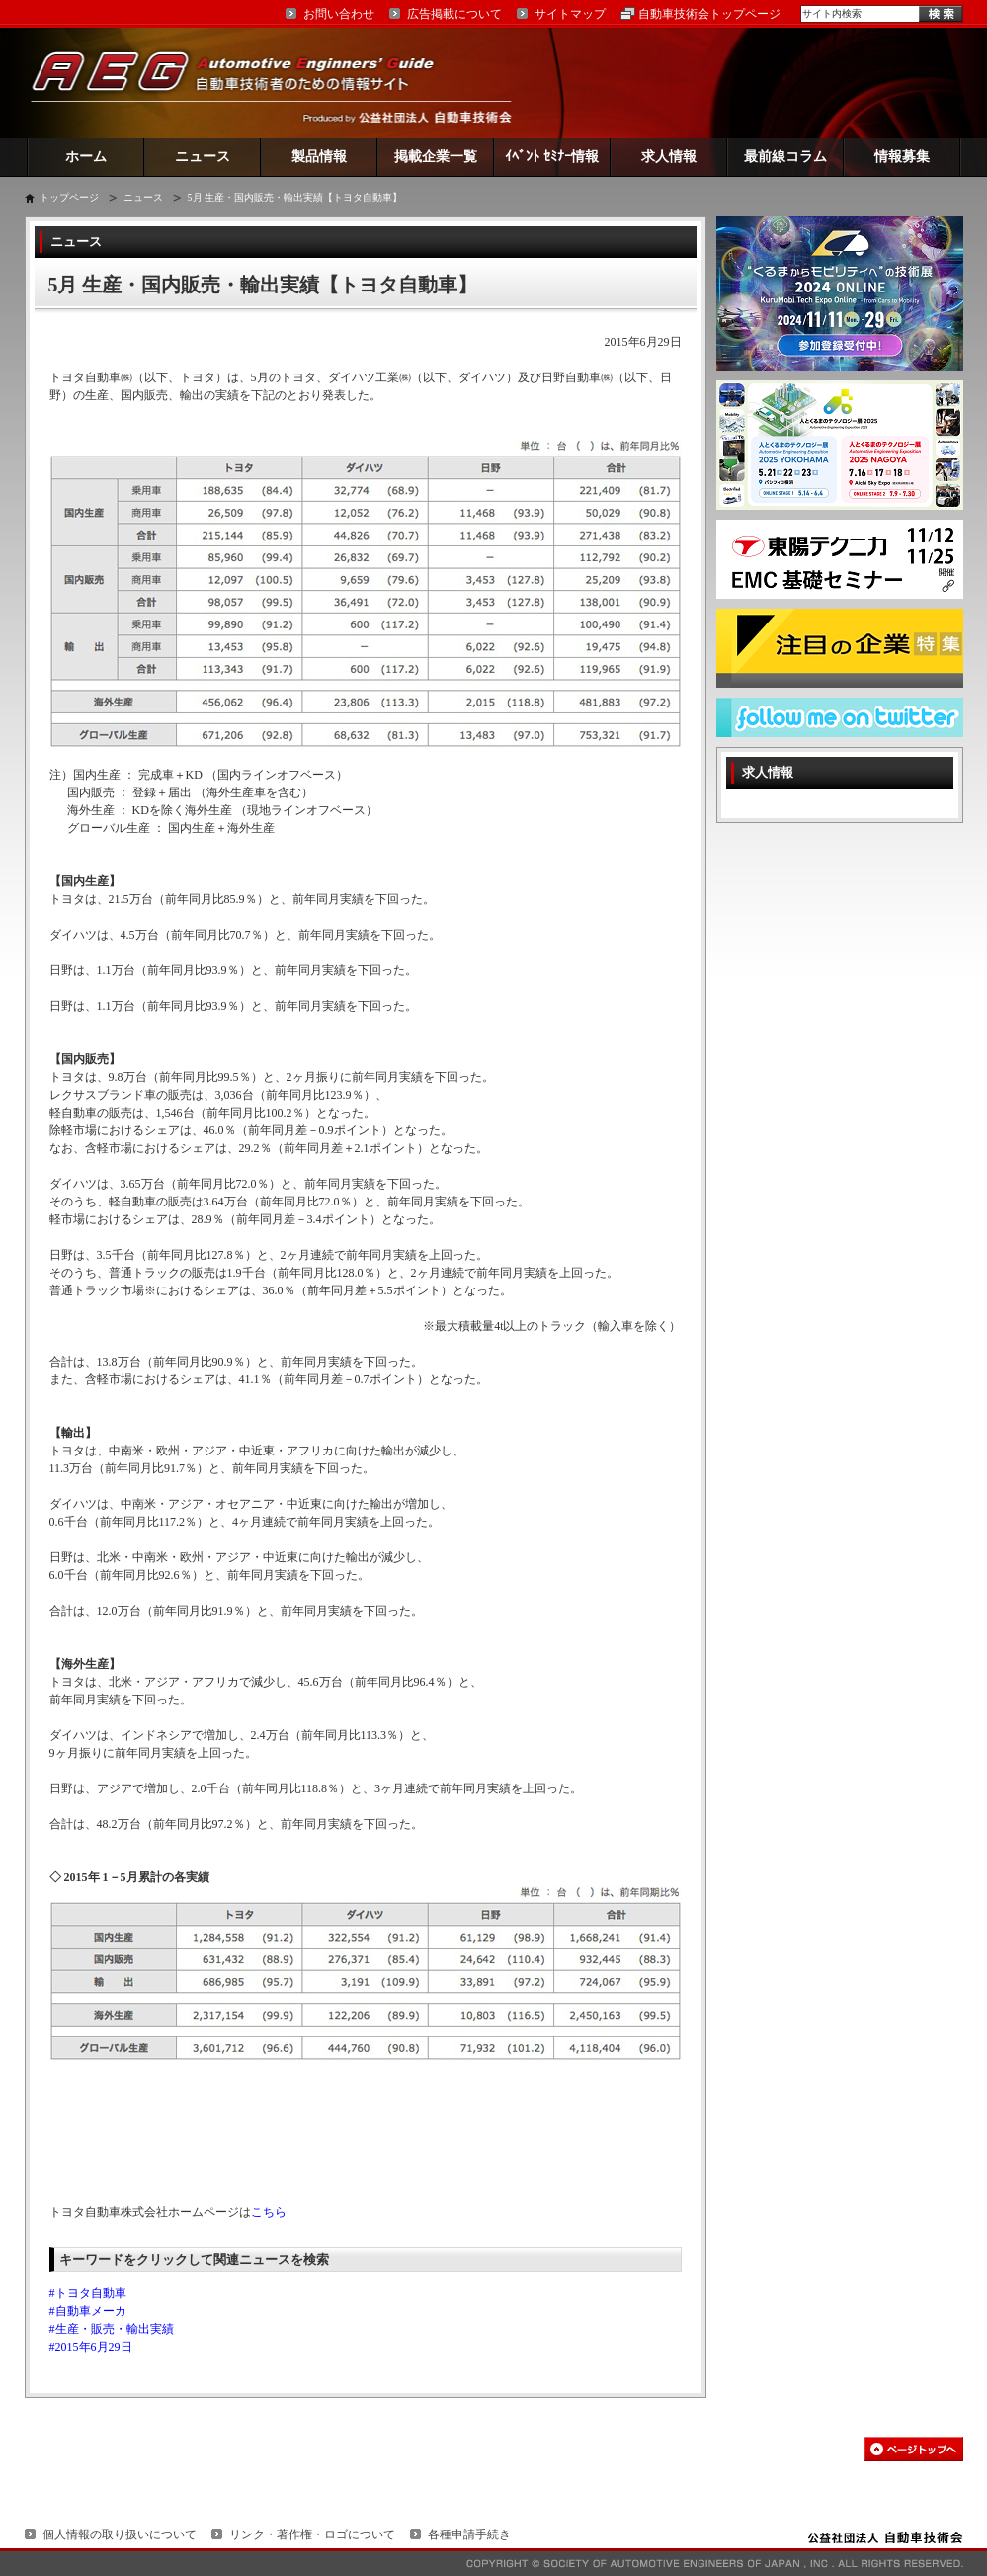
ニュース (202, 156)
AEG (246, 82)
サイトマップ (570, 14)
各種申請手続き (469, 2534)
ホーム (86, 156)
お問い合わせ (338, 14)
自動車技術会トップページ (709, 14)
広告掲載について (454, 14)
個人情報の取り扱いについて (119, 2534)
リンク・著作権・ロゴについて (312, 2534)
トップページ (69, 197)
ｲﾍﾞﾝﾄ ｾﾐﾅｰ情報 (552, 156)
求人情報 (669, 156)
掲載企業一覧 (435, 156)
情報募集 (902, 156)
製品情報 (319, 156)
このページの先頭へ (913, 2449)
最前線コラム (785, 156)
